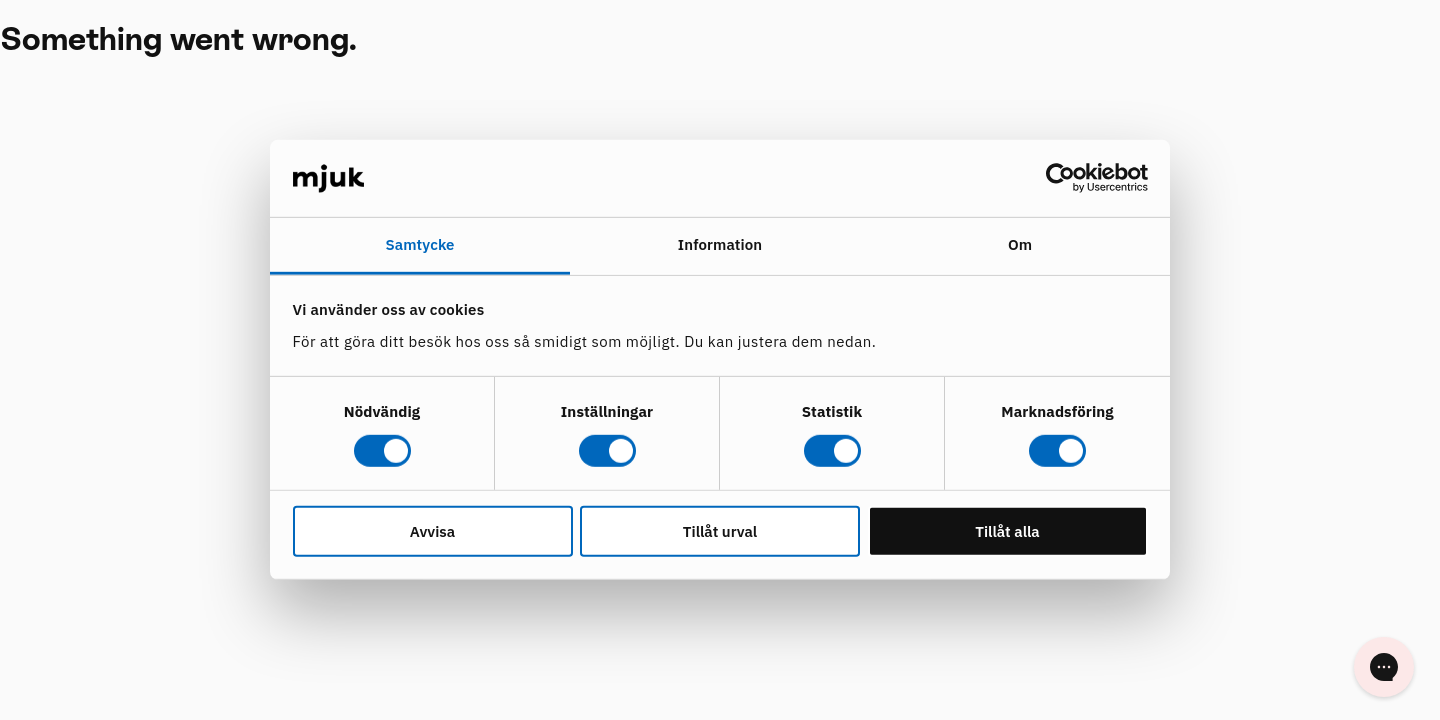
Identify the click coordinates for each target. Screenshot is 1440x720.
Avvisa (432, 530)
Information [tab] (720, 244)
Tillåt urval (720, 530)
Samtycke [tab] (419, 244)
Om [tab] (1020, 244)
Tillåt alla (1007, 530)
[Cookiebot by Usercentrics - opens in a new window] (1060, 178)
